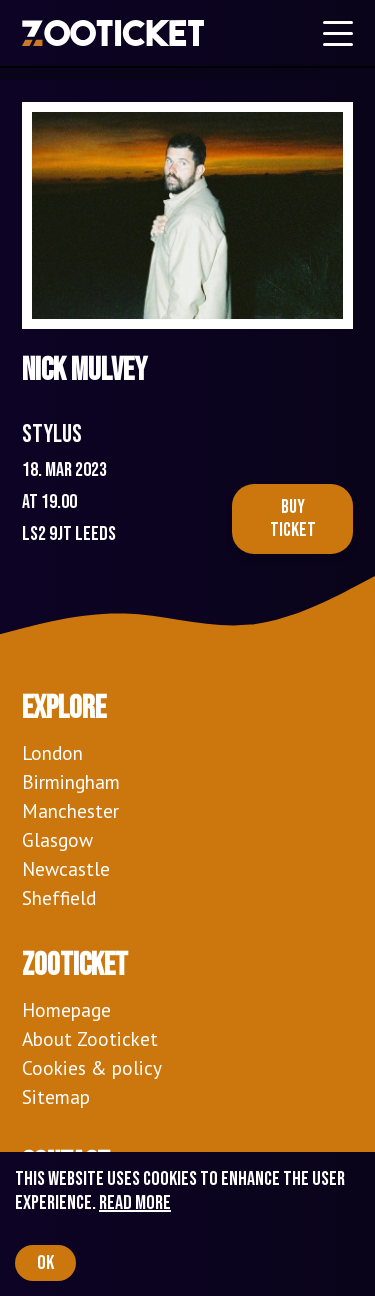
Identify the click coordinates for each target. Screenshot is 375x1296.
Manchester (70, 810)
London (52, 752)
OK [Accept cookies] (45, 1263)
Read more (135, 1203)
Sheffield (59, 897)
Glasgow (57, 839)
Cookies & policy (92, 1067)
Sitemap (56, 1096)
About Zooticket (90, 1038)
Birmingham (71, 781)
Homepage (66, 1009)
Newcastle (66, 868)
